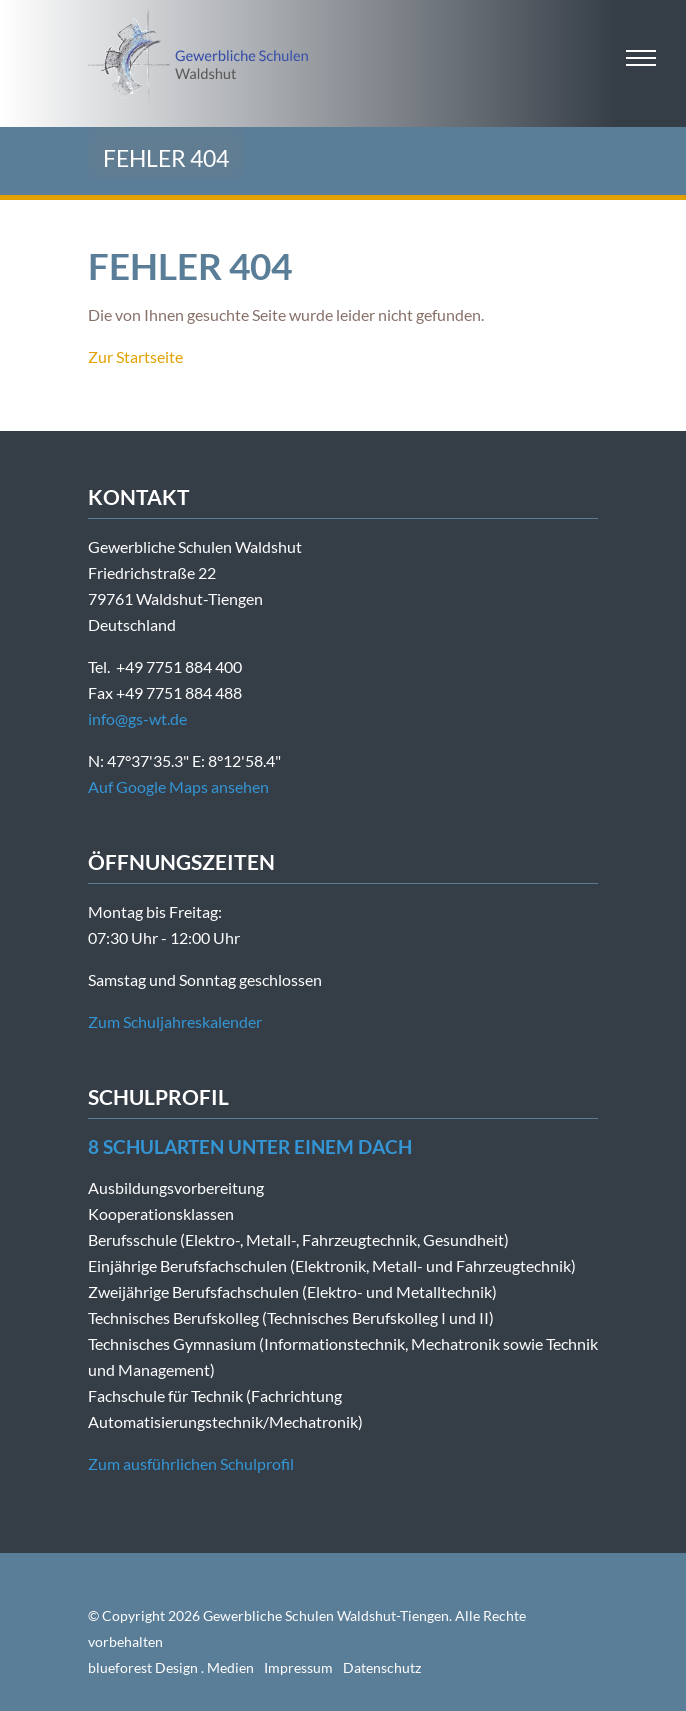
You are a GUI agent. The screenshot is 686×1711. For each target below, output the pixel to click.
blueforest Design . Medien (171, 1667)
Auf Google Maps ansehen (178, 786)
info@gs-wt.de (137, 718)
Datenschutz (382, 1667)
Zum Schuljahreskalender (175, 1021)
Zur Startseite (135, 356)
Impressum (298, 1667)
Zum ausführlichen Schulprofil (191, 1463)
